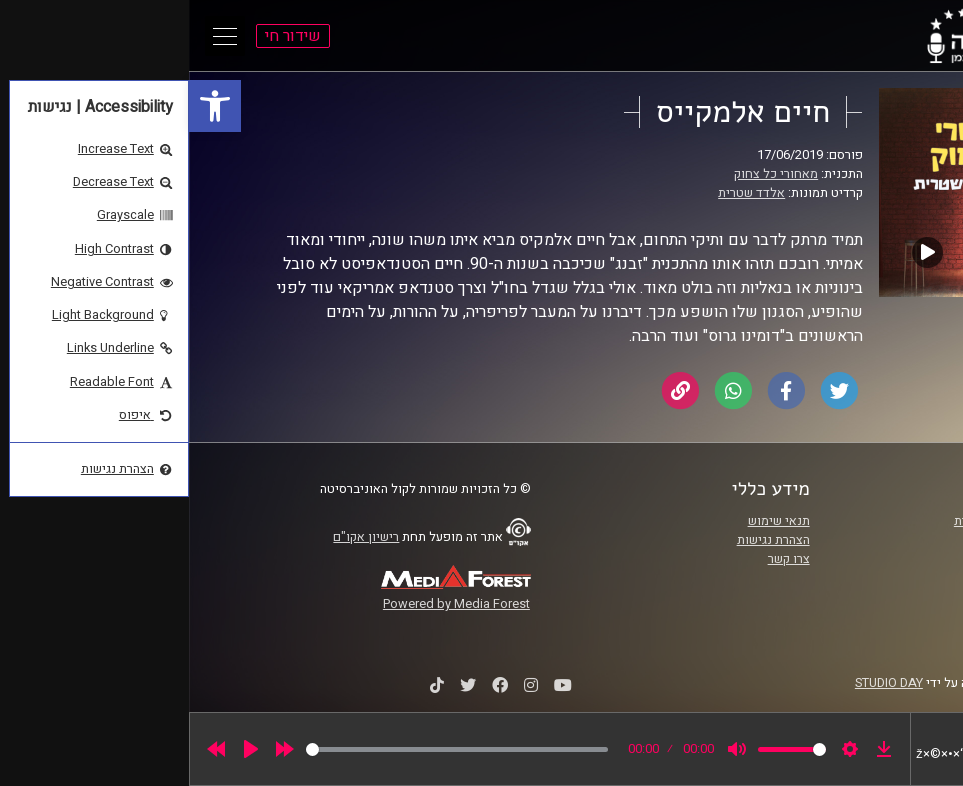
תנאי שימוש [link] (590, 521)
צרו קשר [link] (600, 559)
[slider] (268, 749)
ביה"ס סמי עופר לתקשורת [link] (832, 521)
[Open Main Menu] (36, 36)
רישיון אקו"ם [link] (177, 537)
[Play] (62, 749)
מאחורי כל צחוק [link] (587, 174)
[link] (26, 106)
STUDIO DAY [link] (700, 683)
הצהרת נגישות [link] (584, 540)
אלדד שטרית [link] (562, 193)
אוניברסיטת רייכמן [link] (850, 540)
